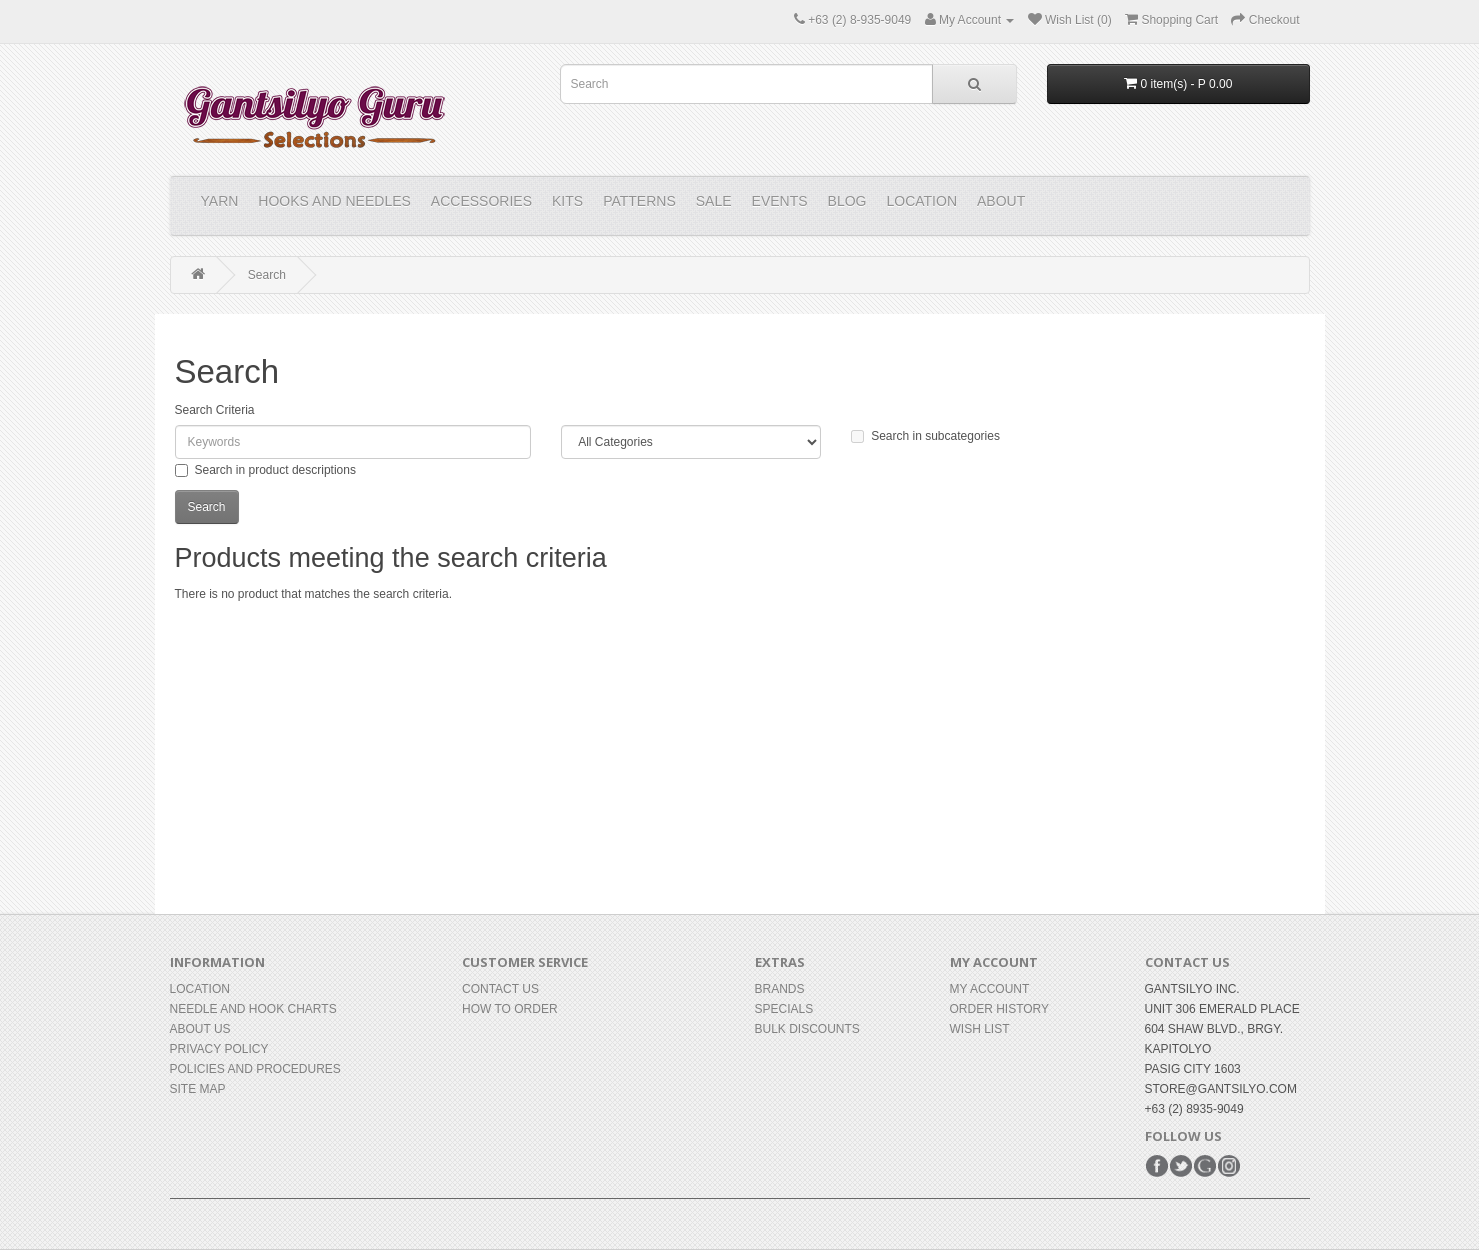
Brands (780, 989)
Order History (1000, 1009)
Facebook (1157, 1166)
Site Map (198, 1089)
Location (921, 201)
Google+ (1205, 1166)
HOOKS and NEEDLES (334, 201)
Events (780, 201)
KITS (567, 201)
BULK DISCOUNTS (807, 1029)
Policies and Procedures (255, 1069)
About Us (200, 1029)
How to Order (510, 1009)
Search (267, 275)
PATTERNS (639, 201)
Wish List (980, 1029)
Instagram (1229, 1166)
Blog (847, 201)
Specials (784, 1009)
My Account (990, 989)
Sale (714, 201)
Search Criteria (215, 410)
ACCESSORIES (481, 201)
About (1001, 201)
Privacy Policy (219, 1049)
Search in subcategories (925, 436)
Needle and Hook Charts (253, 1009)
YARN (220, 201)
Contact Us (500, 989)
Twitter (1181, 1166)
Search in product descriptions (265, 470)
